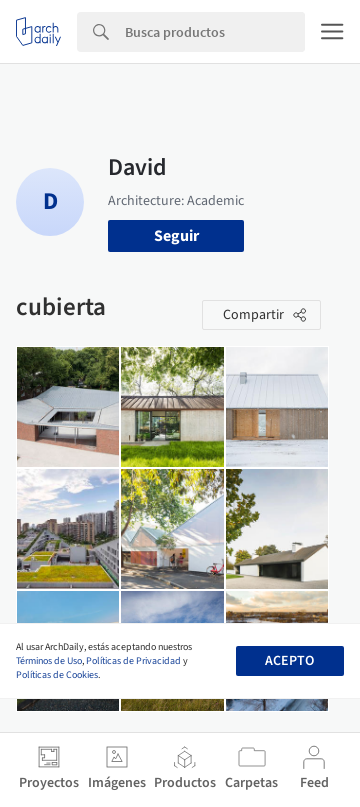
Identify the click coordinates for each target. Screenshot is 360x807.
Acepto (289, 661)
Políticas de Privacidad (133, 661)
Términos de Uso (49, 661)
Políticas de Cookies (57, 675)
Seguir (176, 236)
